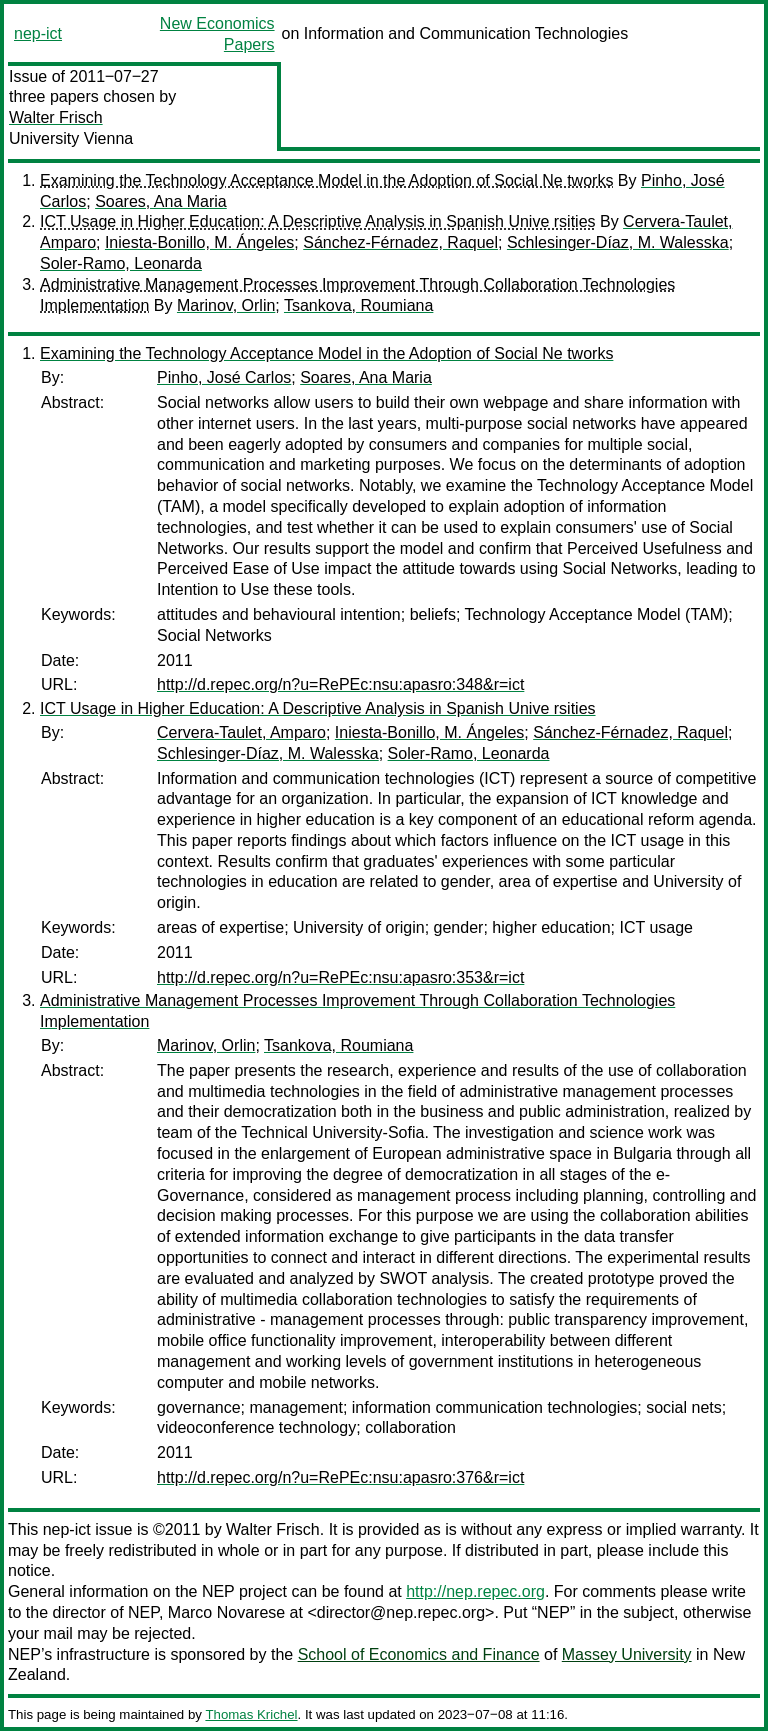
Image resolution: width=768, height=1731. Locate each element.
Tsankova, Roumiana (358, 305)
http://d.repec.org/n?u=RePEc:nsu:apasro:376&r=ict (340, 1477)
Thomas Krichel (251, 1714)
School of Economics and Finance (419, 1654)
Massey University (627, 1654)
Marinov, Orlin (226, 305)
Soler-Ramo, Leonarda (121, 263)
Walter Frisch (56, 117)
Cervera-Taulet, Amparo (241, 732)
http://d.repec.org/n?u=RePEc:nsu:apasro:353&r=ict (340, 977)
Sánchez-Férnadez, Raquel (400, 242)
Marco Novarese (226, 1612)
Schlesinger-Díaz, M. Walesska (618, 242)
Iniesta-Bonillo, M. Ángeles (199, 242)
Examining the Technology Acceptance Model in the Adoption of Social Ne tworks (326, 180)
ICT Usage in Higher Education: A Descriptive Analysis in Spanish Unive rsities (318, 221)
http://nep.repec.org (475, 1591)
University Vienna (71, 138)
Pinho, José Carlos (224, 377)
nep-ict (38, 33)
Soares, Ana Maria (161, 201)
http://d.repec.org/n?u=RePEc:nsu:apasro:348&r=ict (340, 684)
